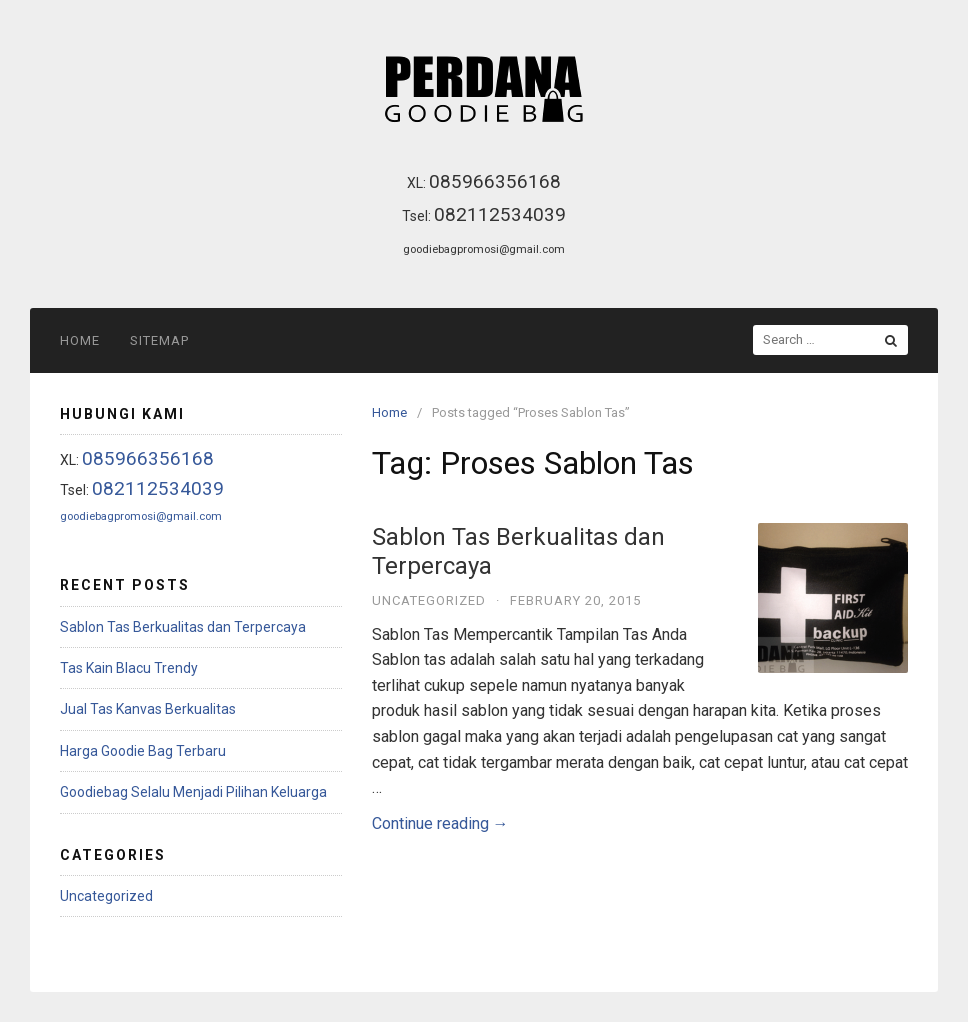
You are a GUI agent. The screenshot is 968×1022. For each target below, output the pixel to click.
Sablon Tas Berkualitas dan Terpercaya (183, 627)
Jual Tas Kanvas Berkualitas (148, 709)
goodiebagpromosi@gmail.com (484, 249)
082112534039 (500, 214)
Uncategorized (429, 600)
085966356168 (495, 181)
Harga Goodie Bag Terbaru (143, 751)
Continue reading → (440, 823)
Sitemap (159, 340)
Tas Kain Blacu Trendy (129, 668)
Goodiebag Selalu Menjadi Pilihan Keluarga (193, 792)
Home (80, 340)
